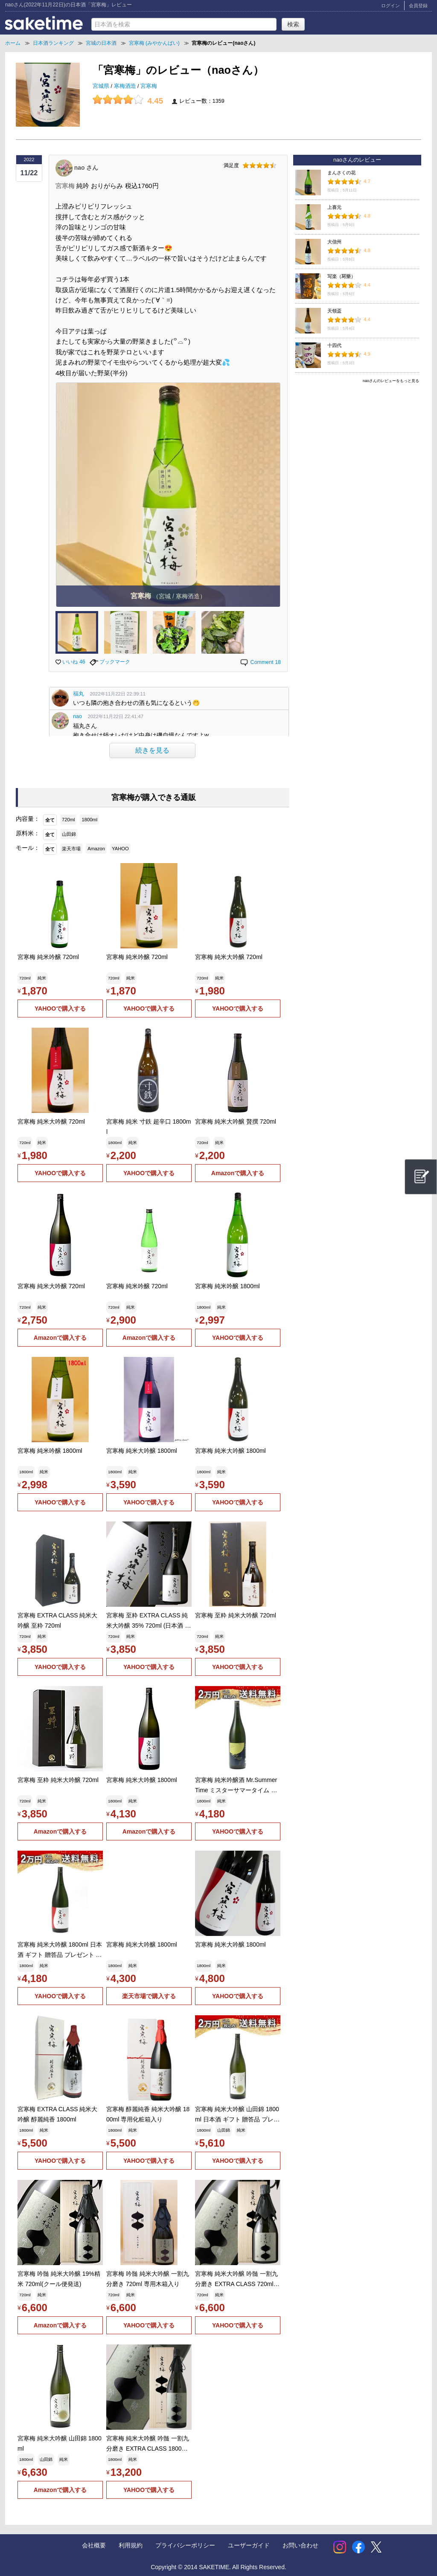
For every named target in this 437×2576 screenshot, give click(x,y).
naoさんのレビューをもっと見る (391, 381)
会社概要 (94, 2545)
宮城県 (102, 86)
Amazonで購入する (237, 1173)
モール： (28, 847)
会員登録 (418, 5)
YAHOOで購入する (60, 1008)
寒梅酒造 (126, 86)
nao (77, 716)
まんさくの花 (341, 172)
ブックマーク (110, 662)
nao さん (86, 167)
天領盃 (334, 310)
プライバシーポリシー (185, 2545)
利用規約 (131, 2545)
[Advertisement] (357, 446)
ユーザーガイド (249, 2545)
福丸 (78, 694)
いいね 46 (70, 662)
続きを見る (152, 750)
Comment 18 (260, 662)
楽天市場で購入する (149, 1996)
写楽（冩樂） (341, 276)
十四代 (334, 345)
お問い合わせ (300, 2545)
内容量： (28, 818)
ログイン (390, 5)
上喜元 (334, 207)
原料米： (28, 833)
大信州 (334, 241)
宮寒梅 (148, 86)
